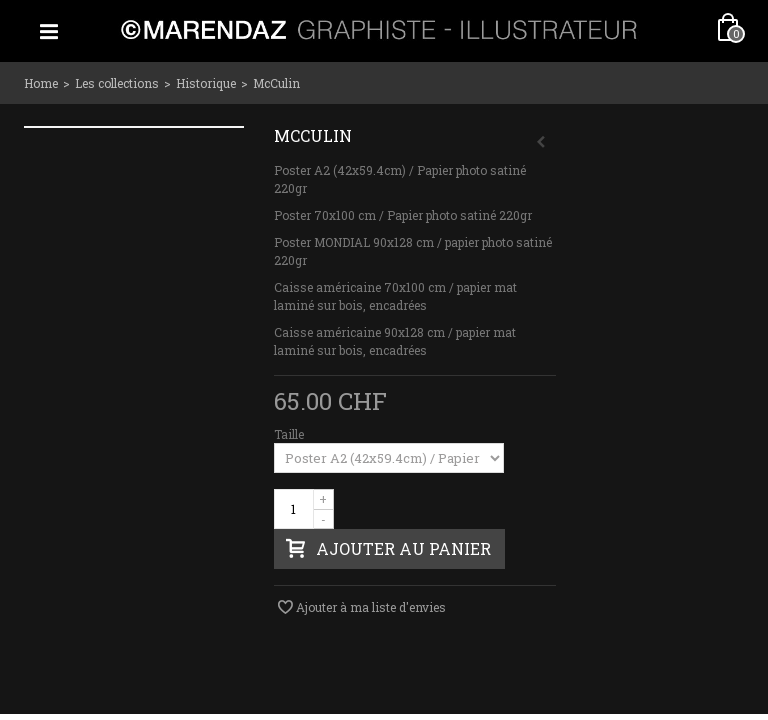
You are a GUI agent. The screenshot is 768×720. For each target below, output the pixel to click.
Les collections (117, 83)
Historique (206, 83)
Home (41, 83)
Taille (290, 434)
